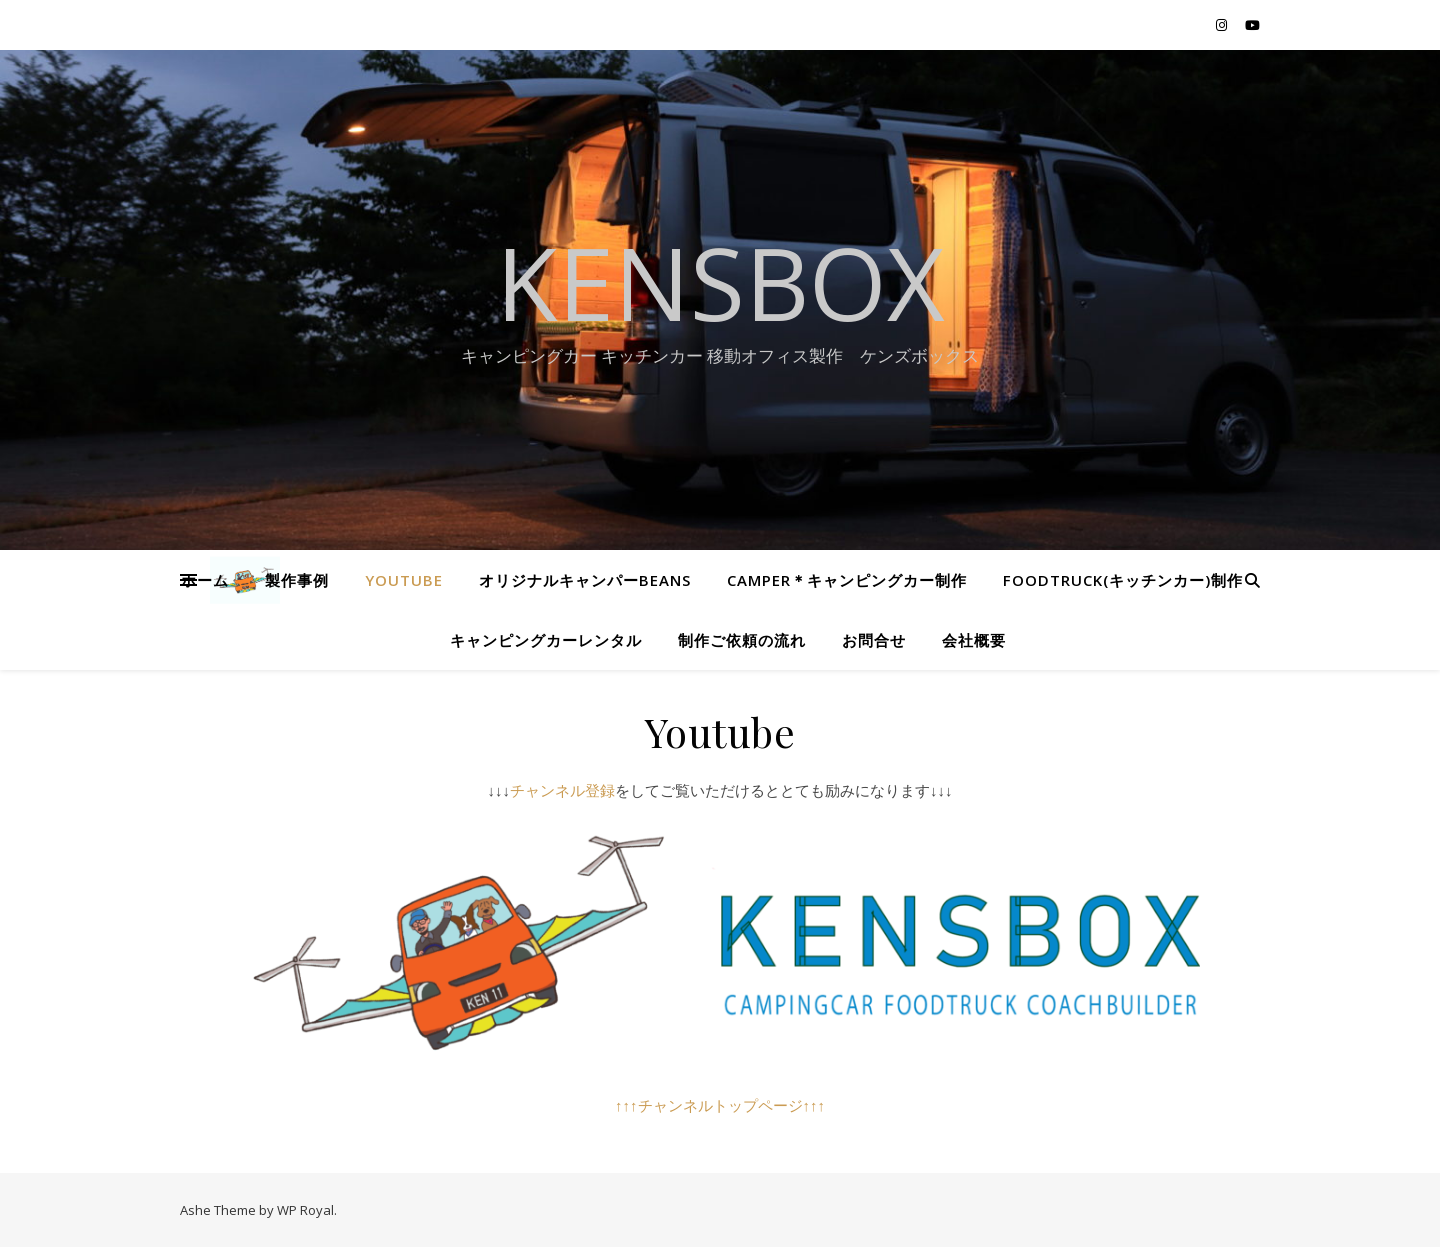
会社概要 (974, 640)
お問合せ (874, 640)
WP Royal (305, 1210)
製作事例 (297, 580)
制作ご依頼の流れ (742, 640)
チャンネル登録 (562, 790)
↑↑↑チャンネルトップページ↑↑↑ (720, 1105)
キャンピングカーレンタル (546, 640)
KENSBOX (720, 282)
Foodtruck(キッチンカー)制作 (1123, 580)
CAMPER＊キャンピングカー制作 (847, 580)
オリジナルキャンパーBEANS (585, 580)
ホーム (205, 580)
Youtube (404, 580)
